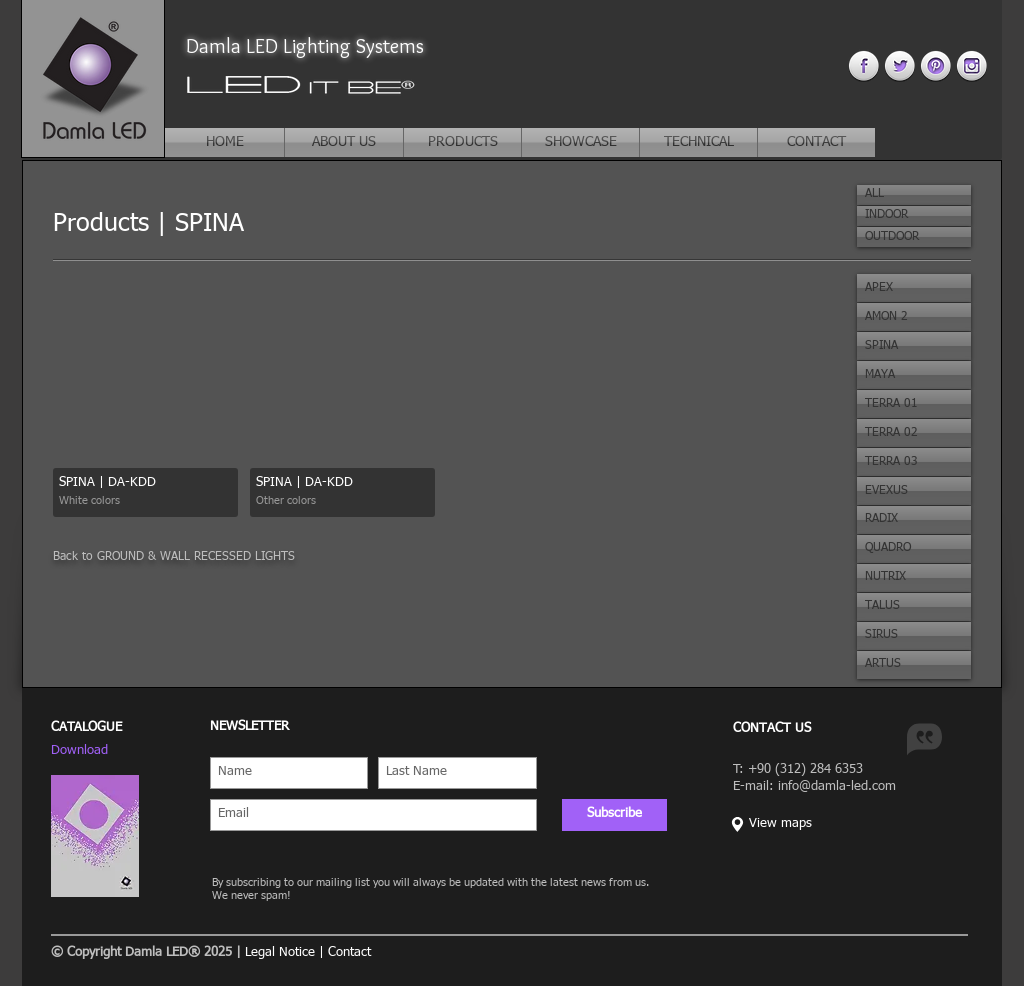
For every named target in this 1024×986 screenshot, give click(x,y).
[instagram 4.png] (971, 65)
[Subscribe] (614, 815)
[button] (914, 195)
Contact (349, 952)
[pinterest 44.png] (935, 65)
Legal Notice (280, 952)
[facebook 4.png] (863, 65)
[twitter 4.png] (899, 65)
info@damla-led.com (837, 786)
